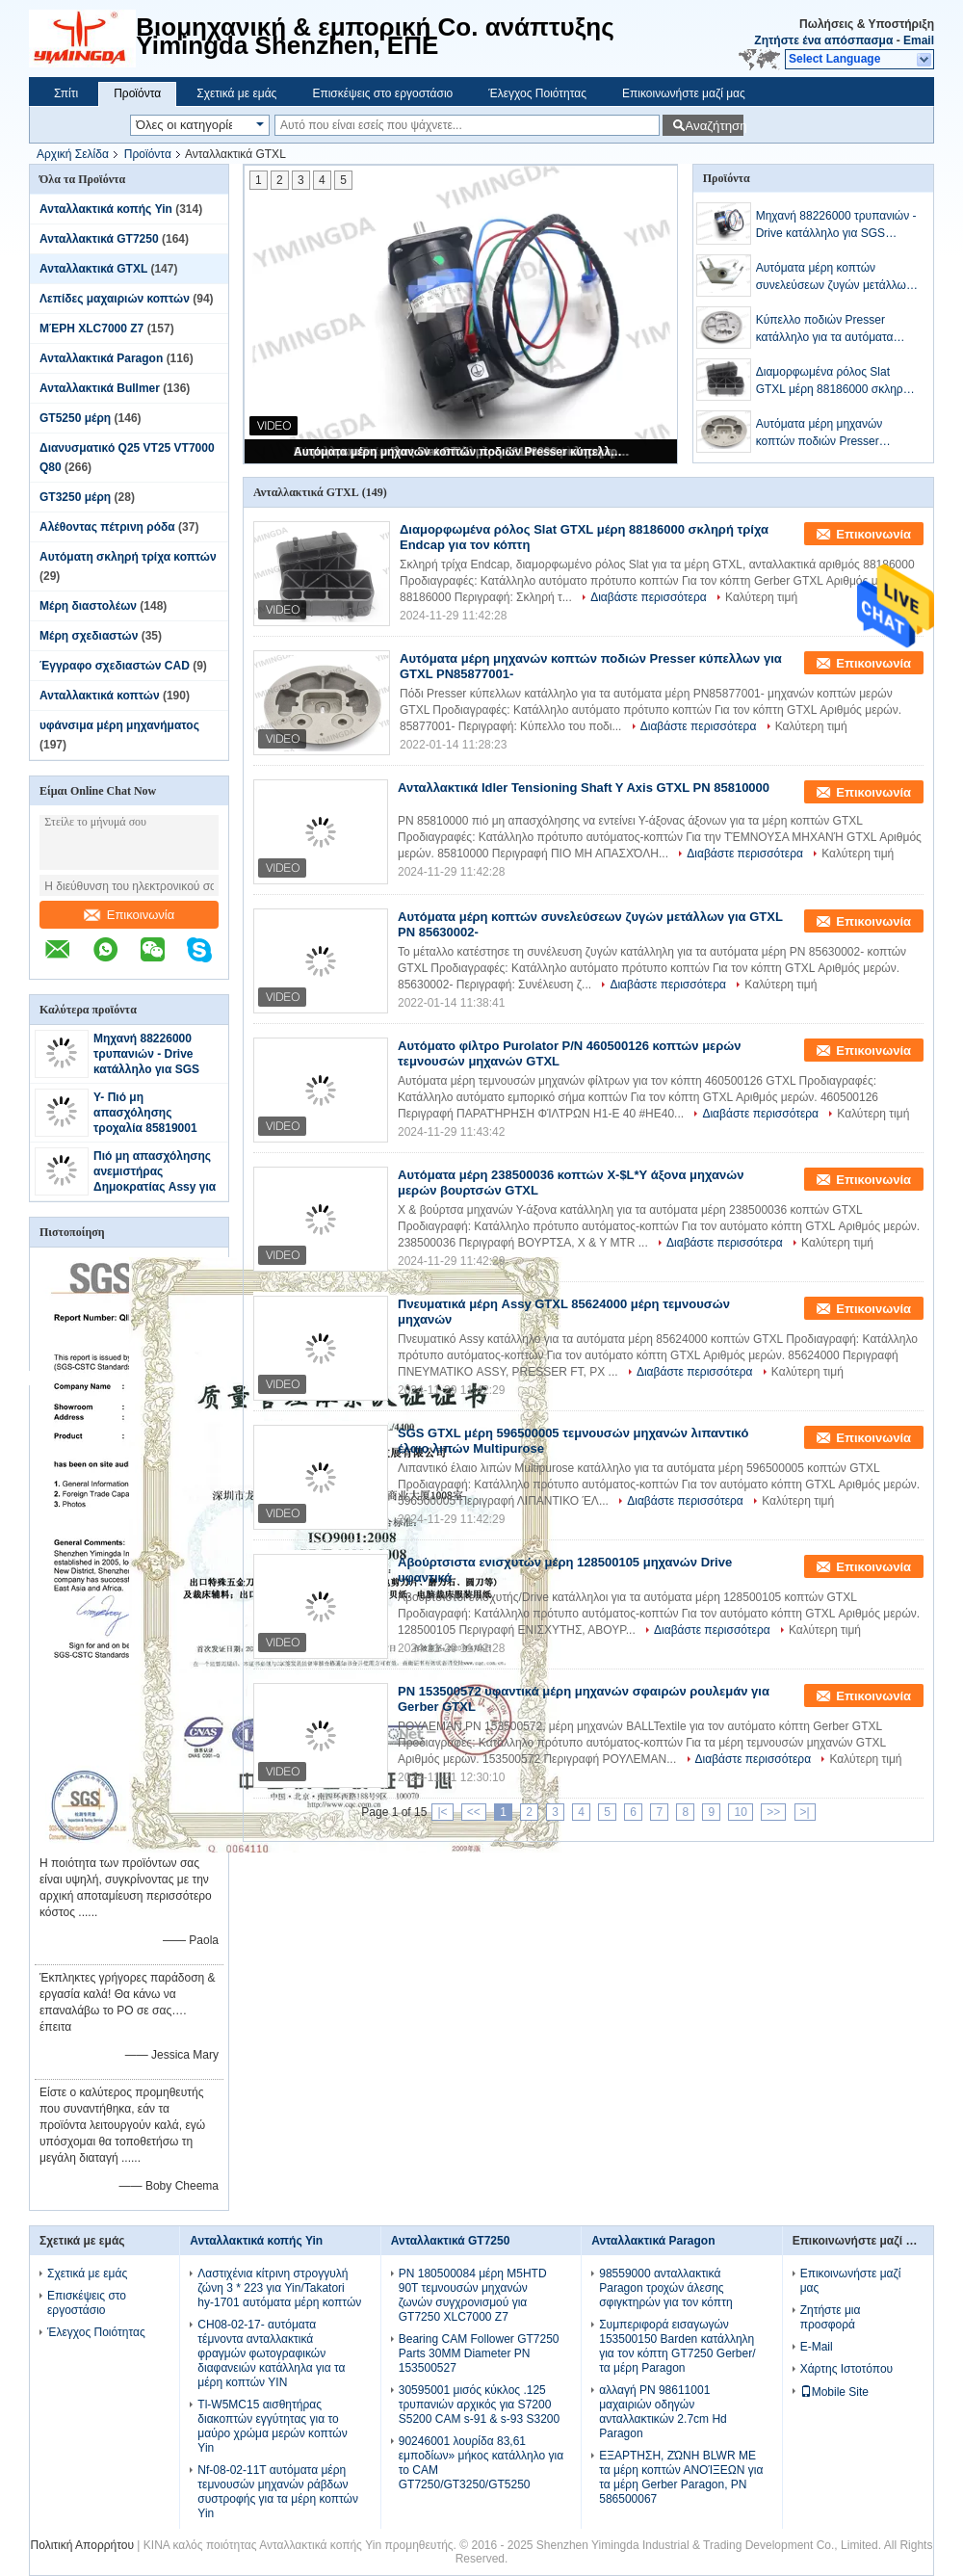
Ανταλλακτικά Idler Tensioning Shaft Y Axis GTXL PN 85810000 (583, 787)
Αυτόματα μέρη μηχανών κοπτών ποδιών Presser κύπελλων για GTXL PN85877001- (462, 452)
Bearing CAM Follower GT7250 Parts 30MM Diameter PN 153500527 (479, 2353)
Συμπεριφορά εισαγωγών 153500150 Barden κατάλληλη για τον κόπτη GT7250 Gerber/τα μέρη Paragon (677, 2346)
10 (740, 1812)
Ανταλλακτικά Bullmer (99, 388)
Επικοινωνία (129, 914)
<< (474, 1812)
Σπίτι (66, 93)
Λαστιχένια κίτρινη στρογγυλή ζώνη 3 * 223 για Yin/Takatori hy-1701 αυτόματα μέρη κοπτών (279, 2288)
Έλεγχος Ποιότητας (537, 93)
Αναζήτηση (714, 125)
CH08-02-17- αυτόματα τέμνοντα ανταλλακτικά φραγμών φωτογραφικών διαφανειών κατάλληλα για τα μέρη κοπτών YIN (271, 2353)
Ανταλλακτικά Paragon (101, 358)
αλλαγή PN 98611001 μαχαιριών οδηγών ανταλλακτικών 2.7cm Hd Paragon (663, 2411)
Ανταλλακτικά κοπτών (99, 695)
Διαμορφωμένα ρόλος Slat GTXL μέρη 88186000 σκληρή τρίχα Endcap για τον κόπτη (833, 381)
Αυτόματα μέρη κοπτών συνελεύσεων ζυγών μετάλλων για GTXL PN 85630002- (834, 277)
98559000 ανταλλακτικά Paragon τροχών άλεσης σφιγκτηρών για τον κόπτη (665, 2288)
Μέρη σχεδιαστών (88, 636)
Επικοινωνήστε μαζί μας (683, 93)
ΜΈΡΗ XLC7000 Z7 (91, 328)
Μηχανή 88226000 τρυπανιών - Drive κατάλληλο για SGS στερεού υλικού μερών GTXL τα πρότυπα (155, 1069)
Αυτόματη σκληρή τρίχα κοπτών (128, 557)
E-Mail (816, 2346)
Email (918, 40)
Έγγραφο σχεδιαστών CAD (114, 665)
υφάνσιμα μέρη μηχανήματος (119, 725)
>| (805, 1812)
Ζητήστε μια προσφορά (830, 2317)
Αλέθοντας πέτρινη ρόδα (107, 527)
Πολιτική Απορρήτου (82, 2545)
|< (442, 1812)
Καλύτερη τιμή (761, 597)
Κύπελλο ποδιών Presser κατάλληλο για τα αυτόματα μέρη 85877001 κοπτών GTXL (833, 329)
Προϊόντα (137, 93)
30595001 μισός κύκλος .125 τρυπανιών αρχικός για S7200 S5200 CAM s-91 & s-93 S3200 (479, 2404)
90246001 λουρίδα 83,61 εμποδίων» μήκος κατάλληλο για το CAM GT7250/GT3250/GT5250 (481, 2462)
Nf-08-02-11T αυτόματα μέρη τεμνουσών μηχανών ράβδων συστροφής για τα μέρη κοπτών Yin (277, 2491)
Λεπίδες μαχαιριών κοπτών (114, 298)
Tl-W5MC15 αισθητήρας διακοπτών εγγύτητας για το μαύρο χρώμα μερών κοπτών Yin (272, 2426)
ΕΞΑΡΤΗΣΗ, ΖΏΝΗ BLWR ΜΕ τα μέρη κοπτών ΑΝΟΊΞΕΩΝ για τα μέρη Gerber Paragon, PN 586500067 (681, 2477)
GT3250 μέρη (75, 497)
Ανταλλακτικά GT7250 (99, 239)
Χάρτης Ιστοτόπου (847, 2369)
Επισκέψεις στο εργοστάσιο (382, 93)
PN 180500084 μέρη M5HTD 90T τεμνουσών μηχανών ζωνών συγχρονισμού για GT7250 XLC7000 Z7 (473, 2295)
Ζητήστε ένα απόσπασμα (823, 40)
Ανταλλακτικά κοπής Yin (105, 209)
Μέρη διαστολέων (88, 606)
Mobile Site (834, 2392)
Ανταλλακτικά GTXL (93, 269)
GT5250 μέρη (75, 418)
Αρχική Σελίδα (73, 154)
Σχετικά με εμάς (236, 93)
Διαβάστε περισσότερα (648, 597)
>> (773, 1812)
